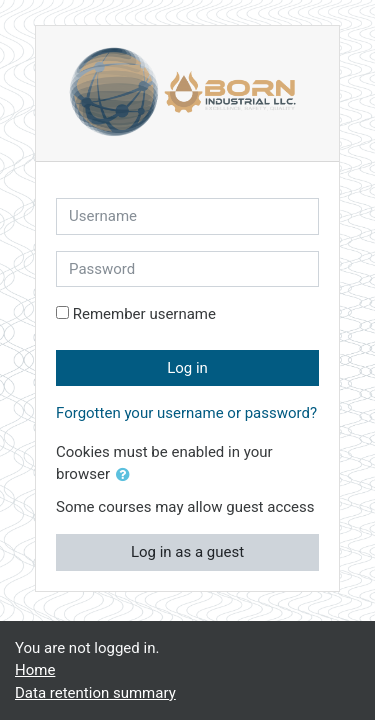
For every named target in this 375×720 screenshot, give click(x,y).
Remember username (144, 314)
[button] (127, 475)
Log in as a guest (187, 552)
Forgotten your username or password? (186, 413)
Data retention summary (95, 693)
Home (35, 670)
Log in (187, 368)
